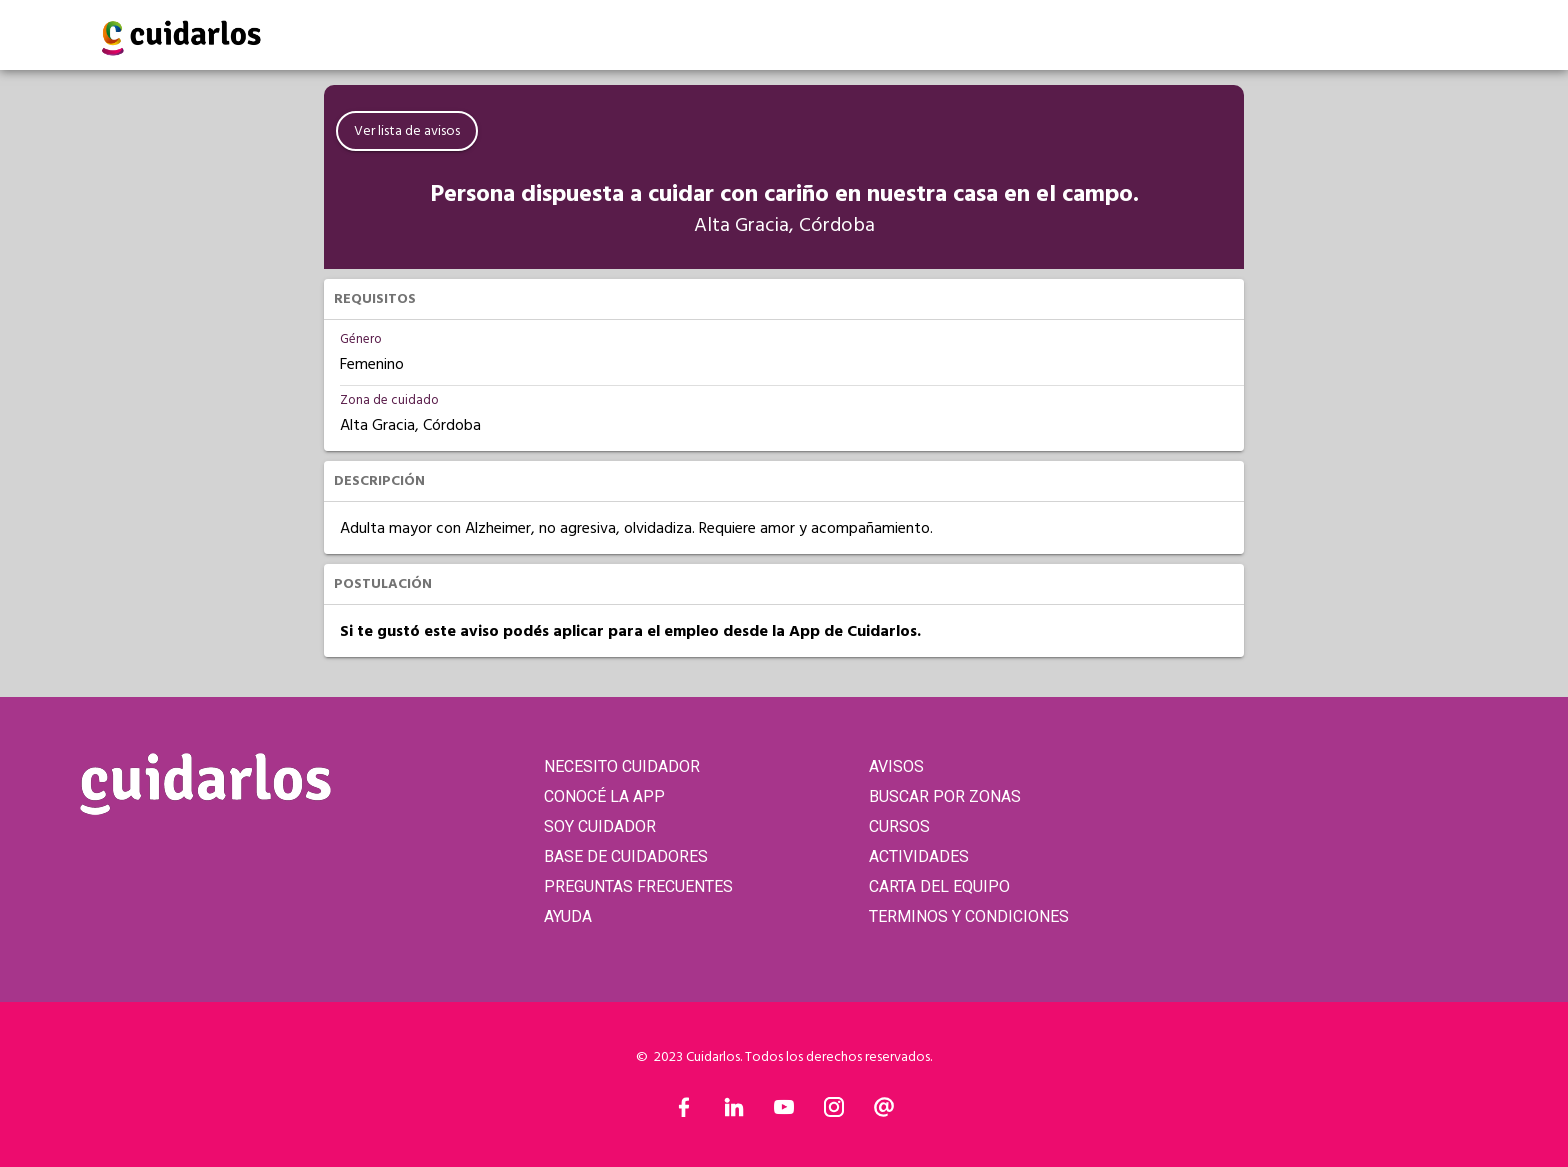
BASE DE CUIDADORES (626, 856)
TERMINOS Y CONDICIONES (969, 916)
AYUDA (568, 916)
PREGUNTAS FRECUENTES (638, 886)
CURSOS (899, 826)
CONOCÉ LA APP (604, 796)
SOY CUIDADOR (600, 826)
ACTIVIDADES (919, 856)
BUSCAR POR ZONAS (945, 796)
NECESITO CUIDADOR (622, 766)
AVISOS (896, 766)
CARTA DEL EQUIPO (939, 886)
